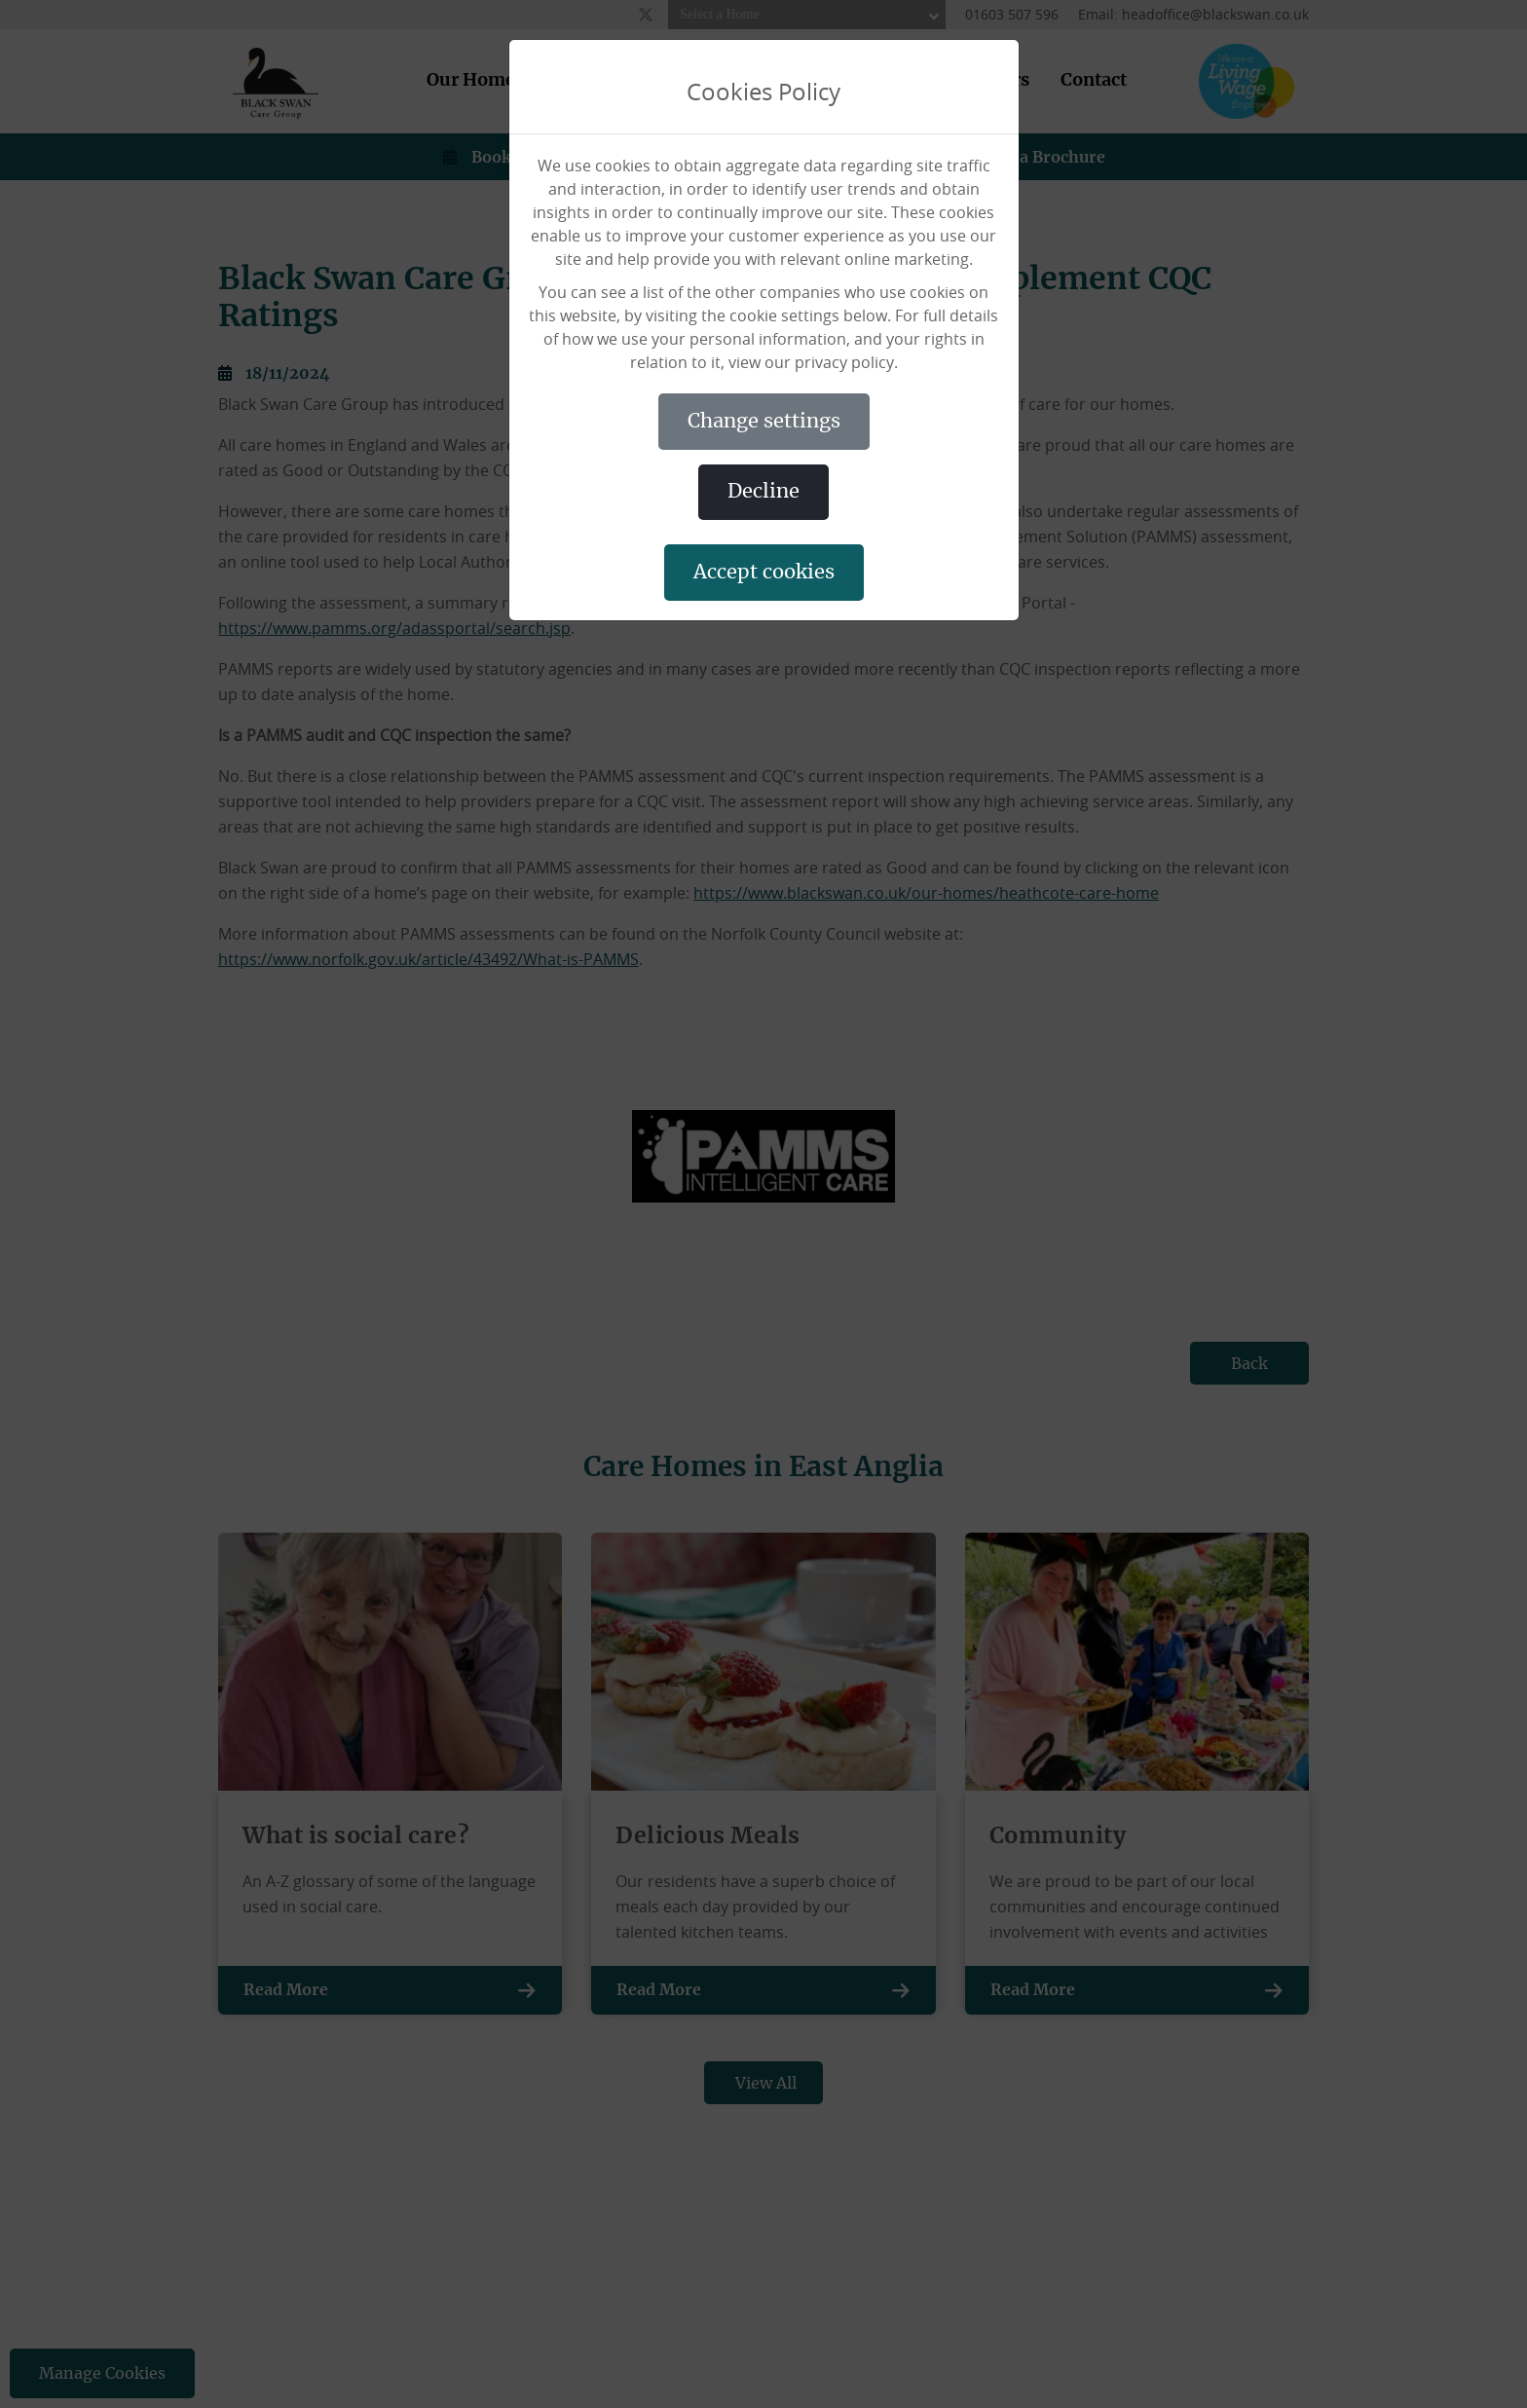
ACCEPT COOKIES (764, 572)
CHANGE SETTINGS (764, 421)
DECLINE (763, 491)
